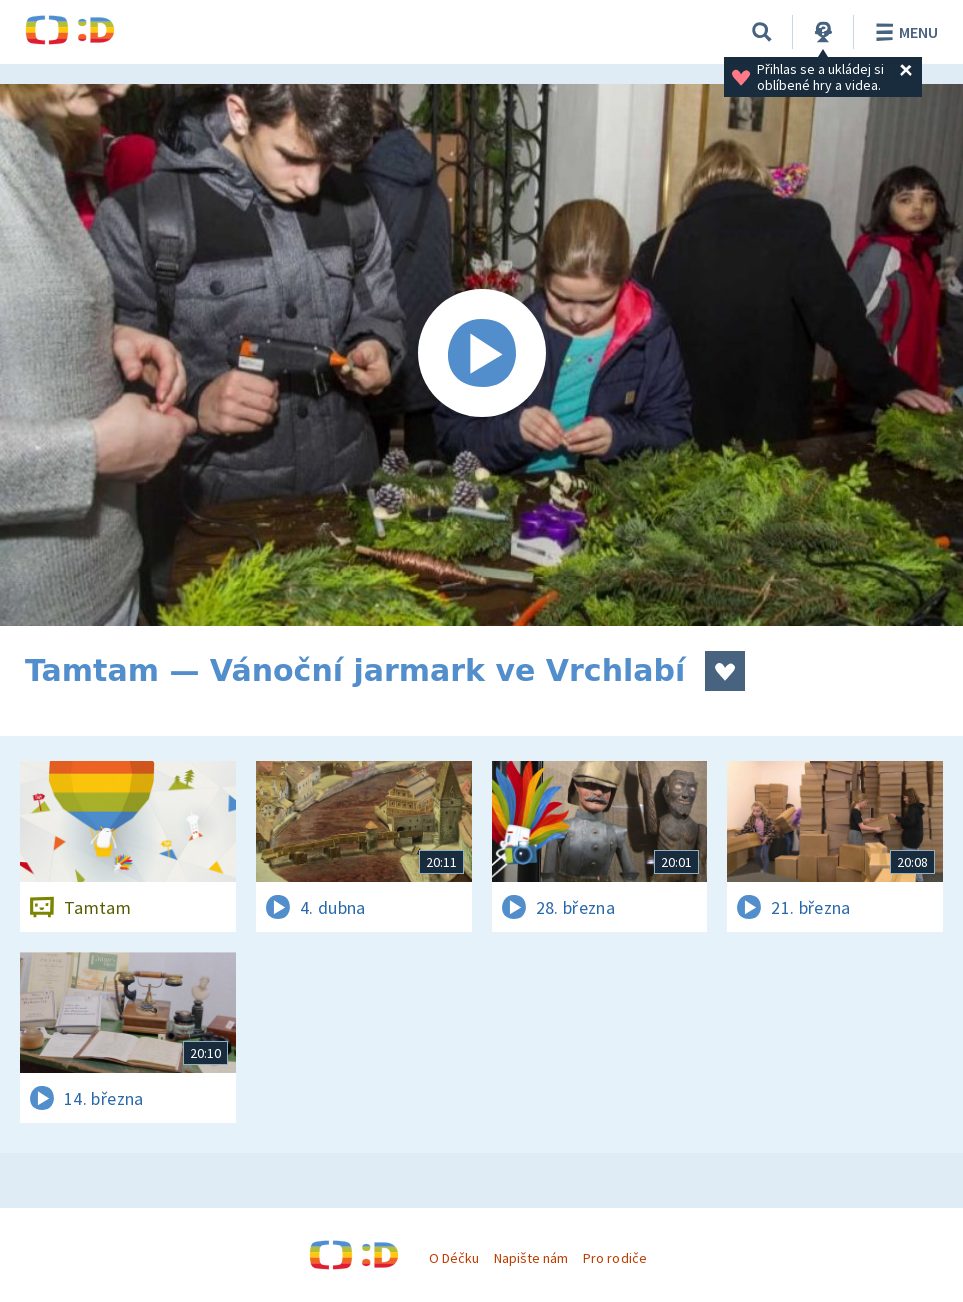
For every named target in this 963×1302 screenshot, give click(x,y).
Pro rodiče (614, 1258)
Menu (903, 32)
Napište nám (531, 1258)
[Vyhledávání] (762, 32)
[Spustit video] (481, 355)
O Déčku (454, 1258)
